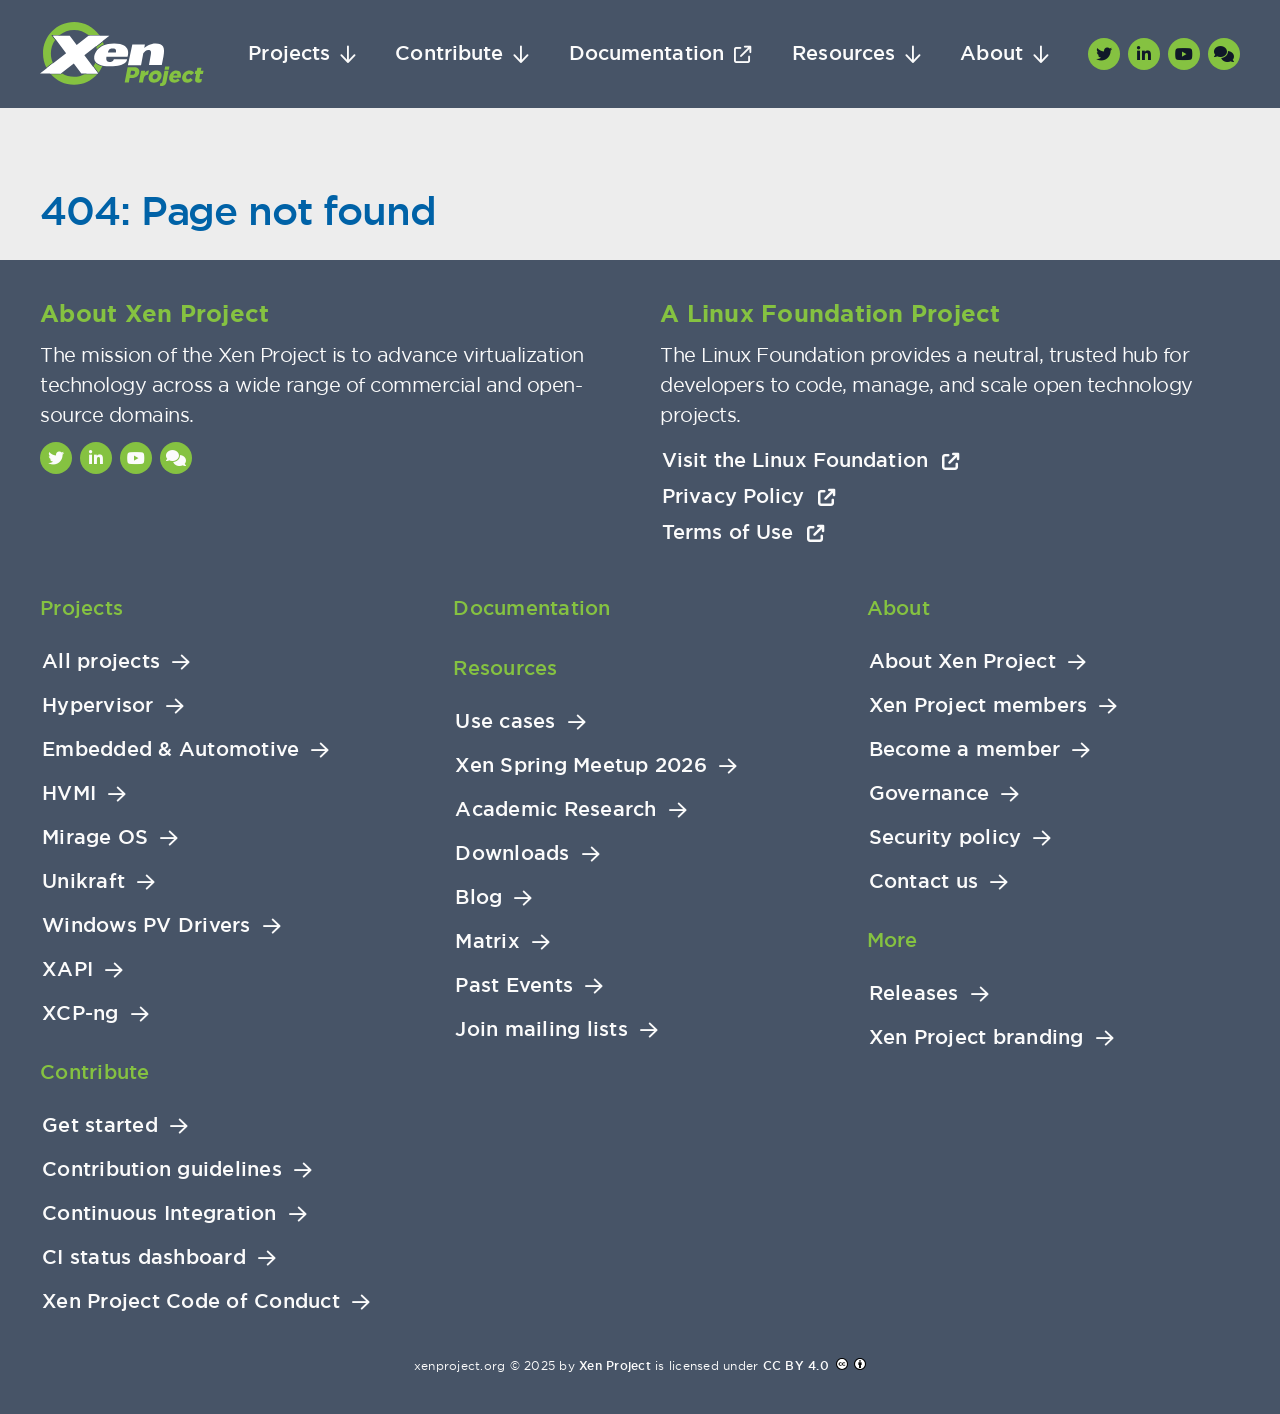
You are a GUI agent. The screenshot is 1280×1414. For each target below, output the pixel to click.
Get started (100, 1125)
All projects (101, 661)
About (991, 53)
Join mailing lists (541, 1029)
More (892, 940)
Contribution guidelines (162, 1169)
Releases (914, 993)
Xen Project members (978, 705)
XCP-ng (80, 1013)
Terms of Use (743, 532)
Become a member (965, 749)
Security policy (945, 837)
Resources (843, 53)
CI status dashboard (144, 1257)
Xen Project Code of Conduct (191, 1301)
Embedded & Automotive (170, 749)
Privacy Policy (749, 496)
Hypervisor (98, 705)
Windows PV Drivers (146, 925)
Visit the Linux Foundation (811, 460)
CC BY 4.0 (796, 1366)
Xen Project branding (976, 1037)
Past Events (514, 985)
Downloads (512, 853)
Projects (289, 53)
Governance (929, 793)
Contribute (449, 53)
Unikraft (83, 881)
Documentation (646, 53)
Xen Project (615, 1366)
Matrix (487, 941)
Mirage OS (95, 837)
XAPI (67, 969)
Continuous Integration (159, 1213)
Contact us (924, 881)
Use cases (505, 721)
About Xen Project (962, 661)
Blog (478, 897)
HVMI (69, 793)
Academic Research (555, 809)
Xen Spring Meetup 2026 (581, 765)
